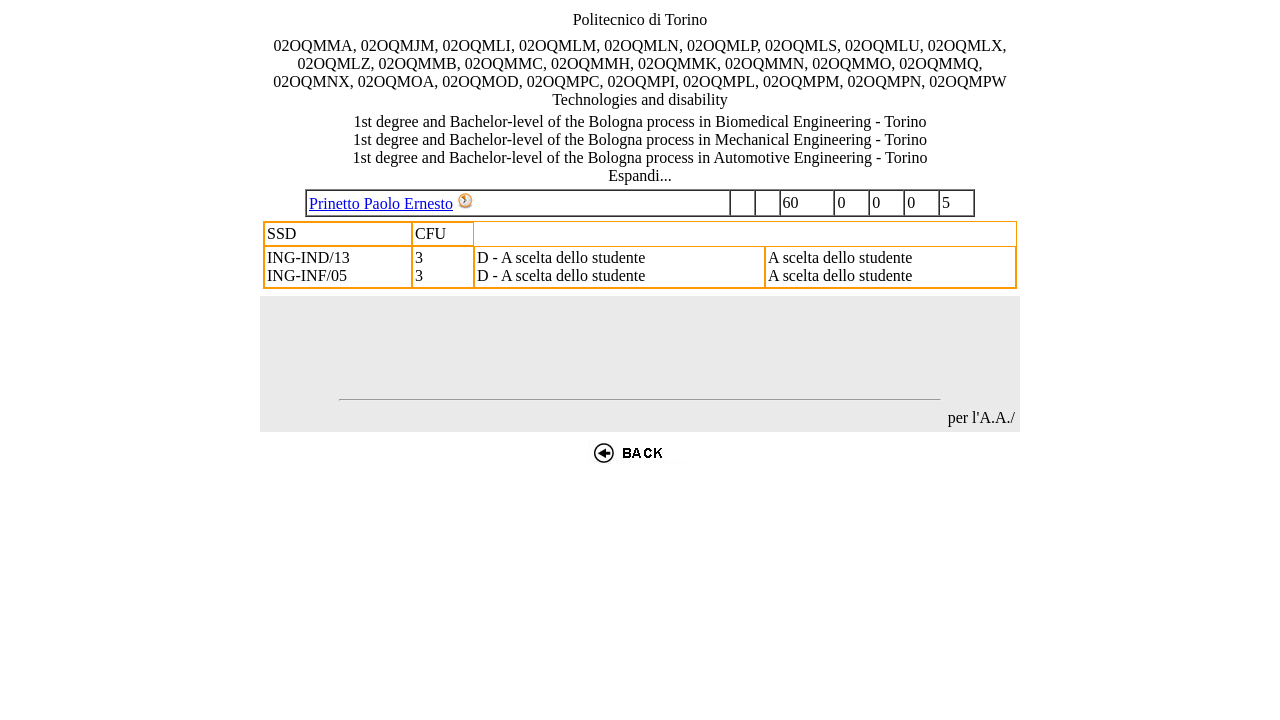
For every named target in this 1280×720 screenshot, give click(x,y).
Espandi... (640, 175)
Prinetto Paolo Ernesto (381, 203)
